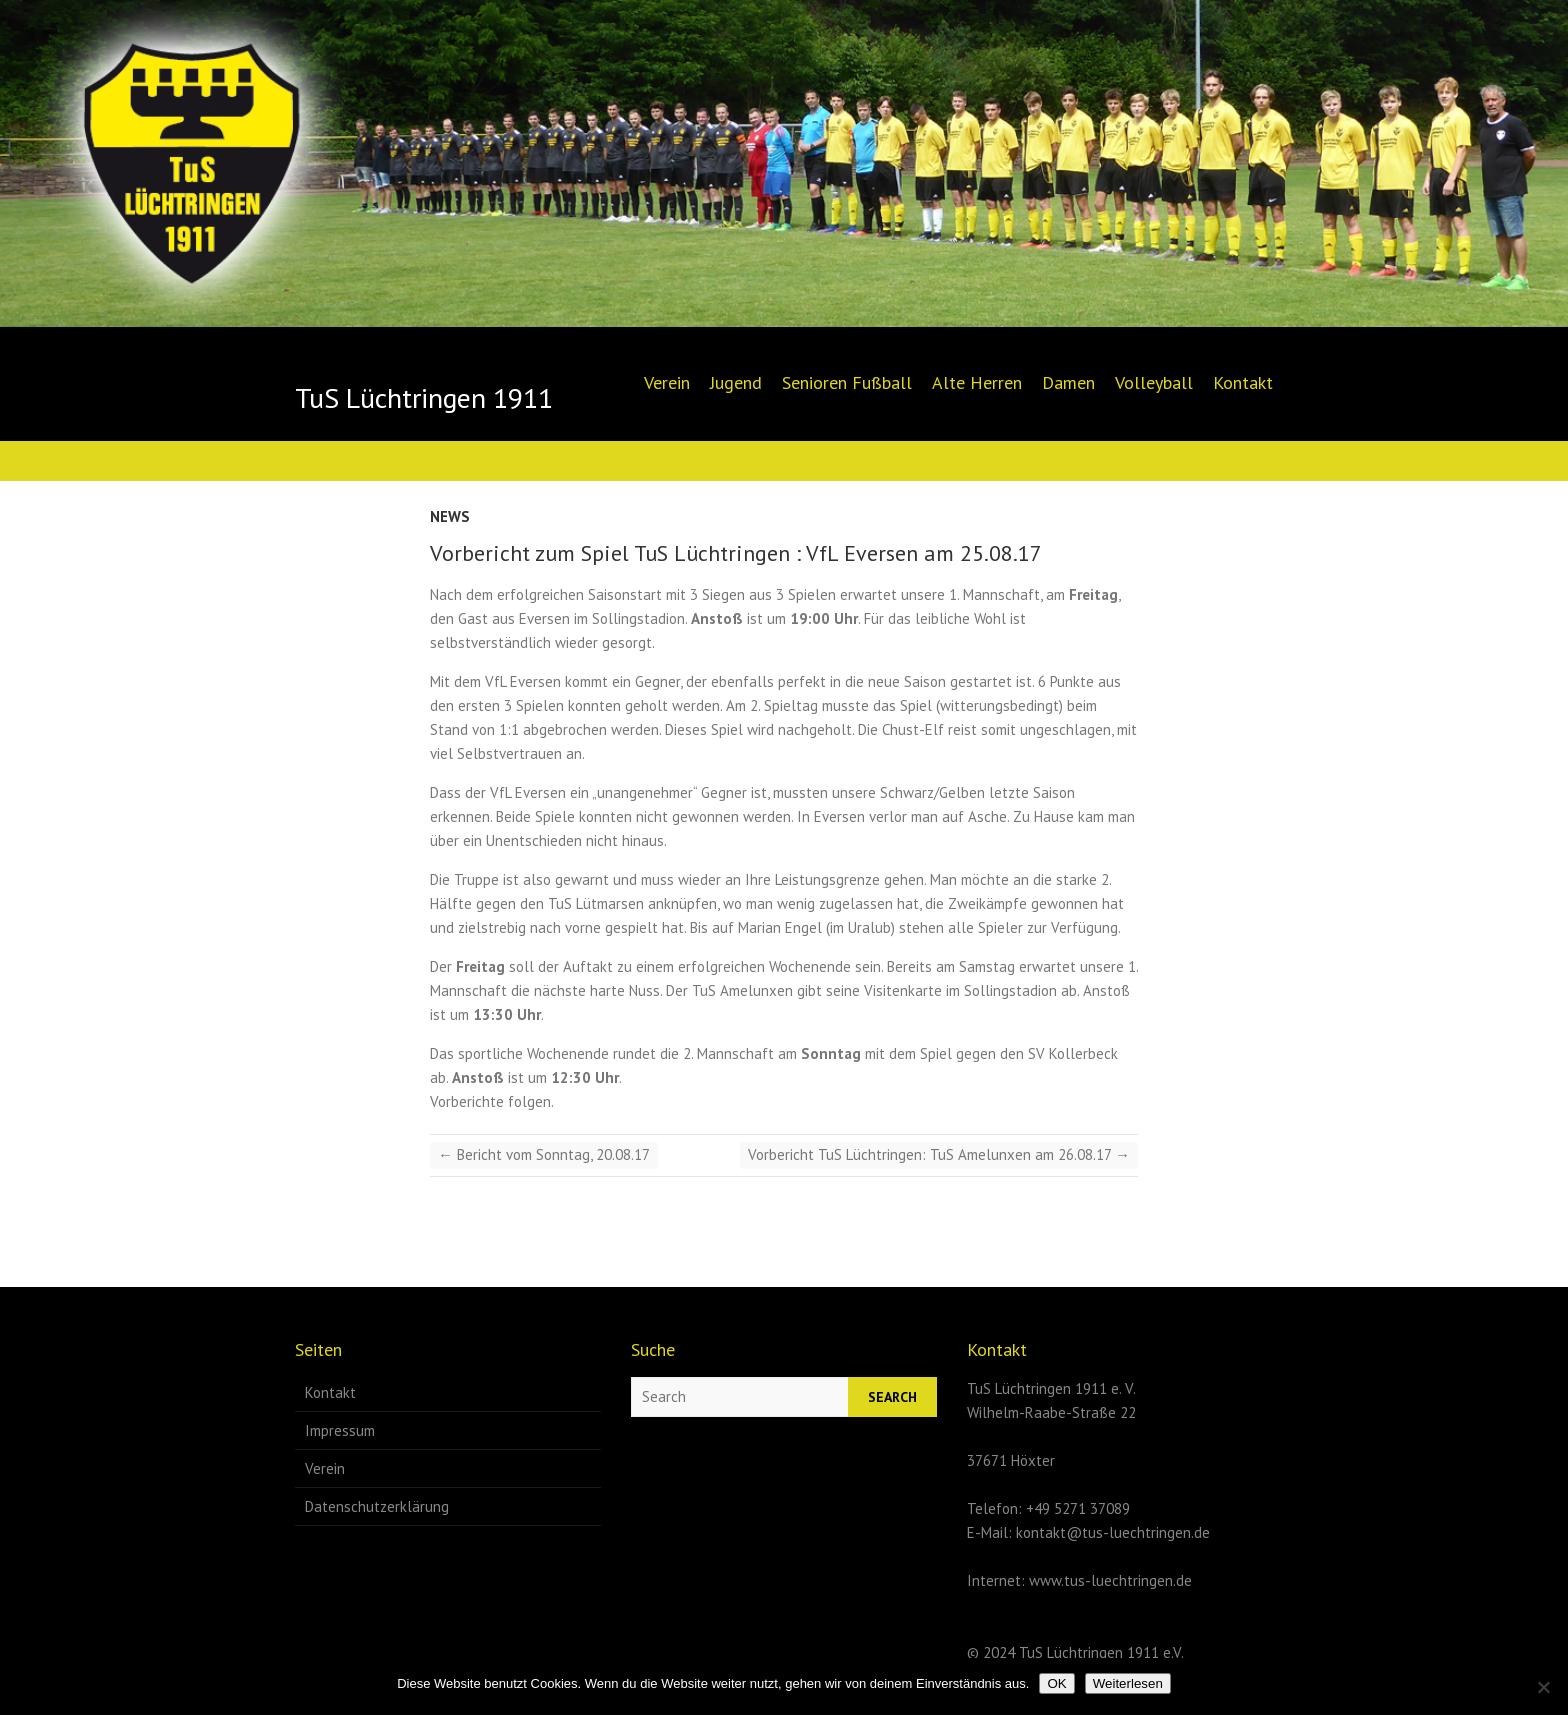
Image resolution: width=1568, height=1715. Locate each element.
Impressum (340, 1430)
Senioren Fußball (847, 382)
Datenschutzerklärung (377, 1506)
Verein (667, 382)
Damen (1068, 382)
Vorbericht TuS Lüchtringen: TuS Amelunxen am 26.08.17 (939, 1154)
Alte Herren (977, 382)
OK (1056, 1683)
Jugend (736, 382)
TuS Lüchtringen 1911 (424, 398)
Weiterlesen (1128, 1683)
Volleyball (1154, 382)
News (450, 516)
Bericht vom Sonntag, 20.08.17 (544, 1154)
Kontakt (1243, 382)
